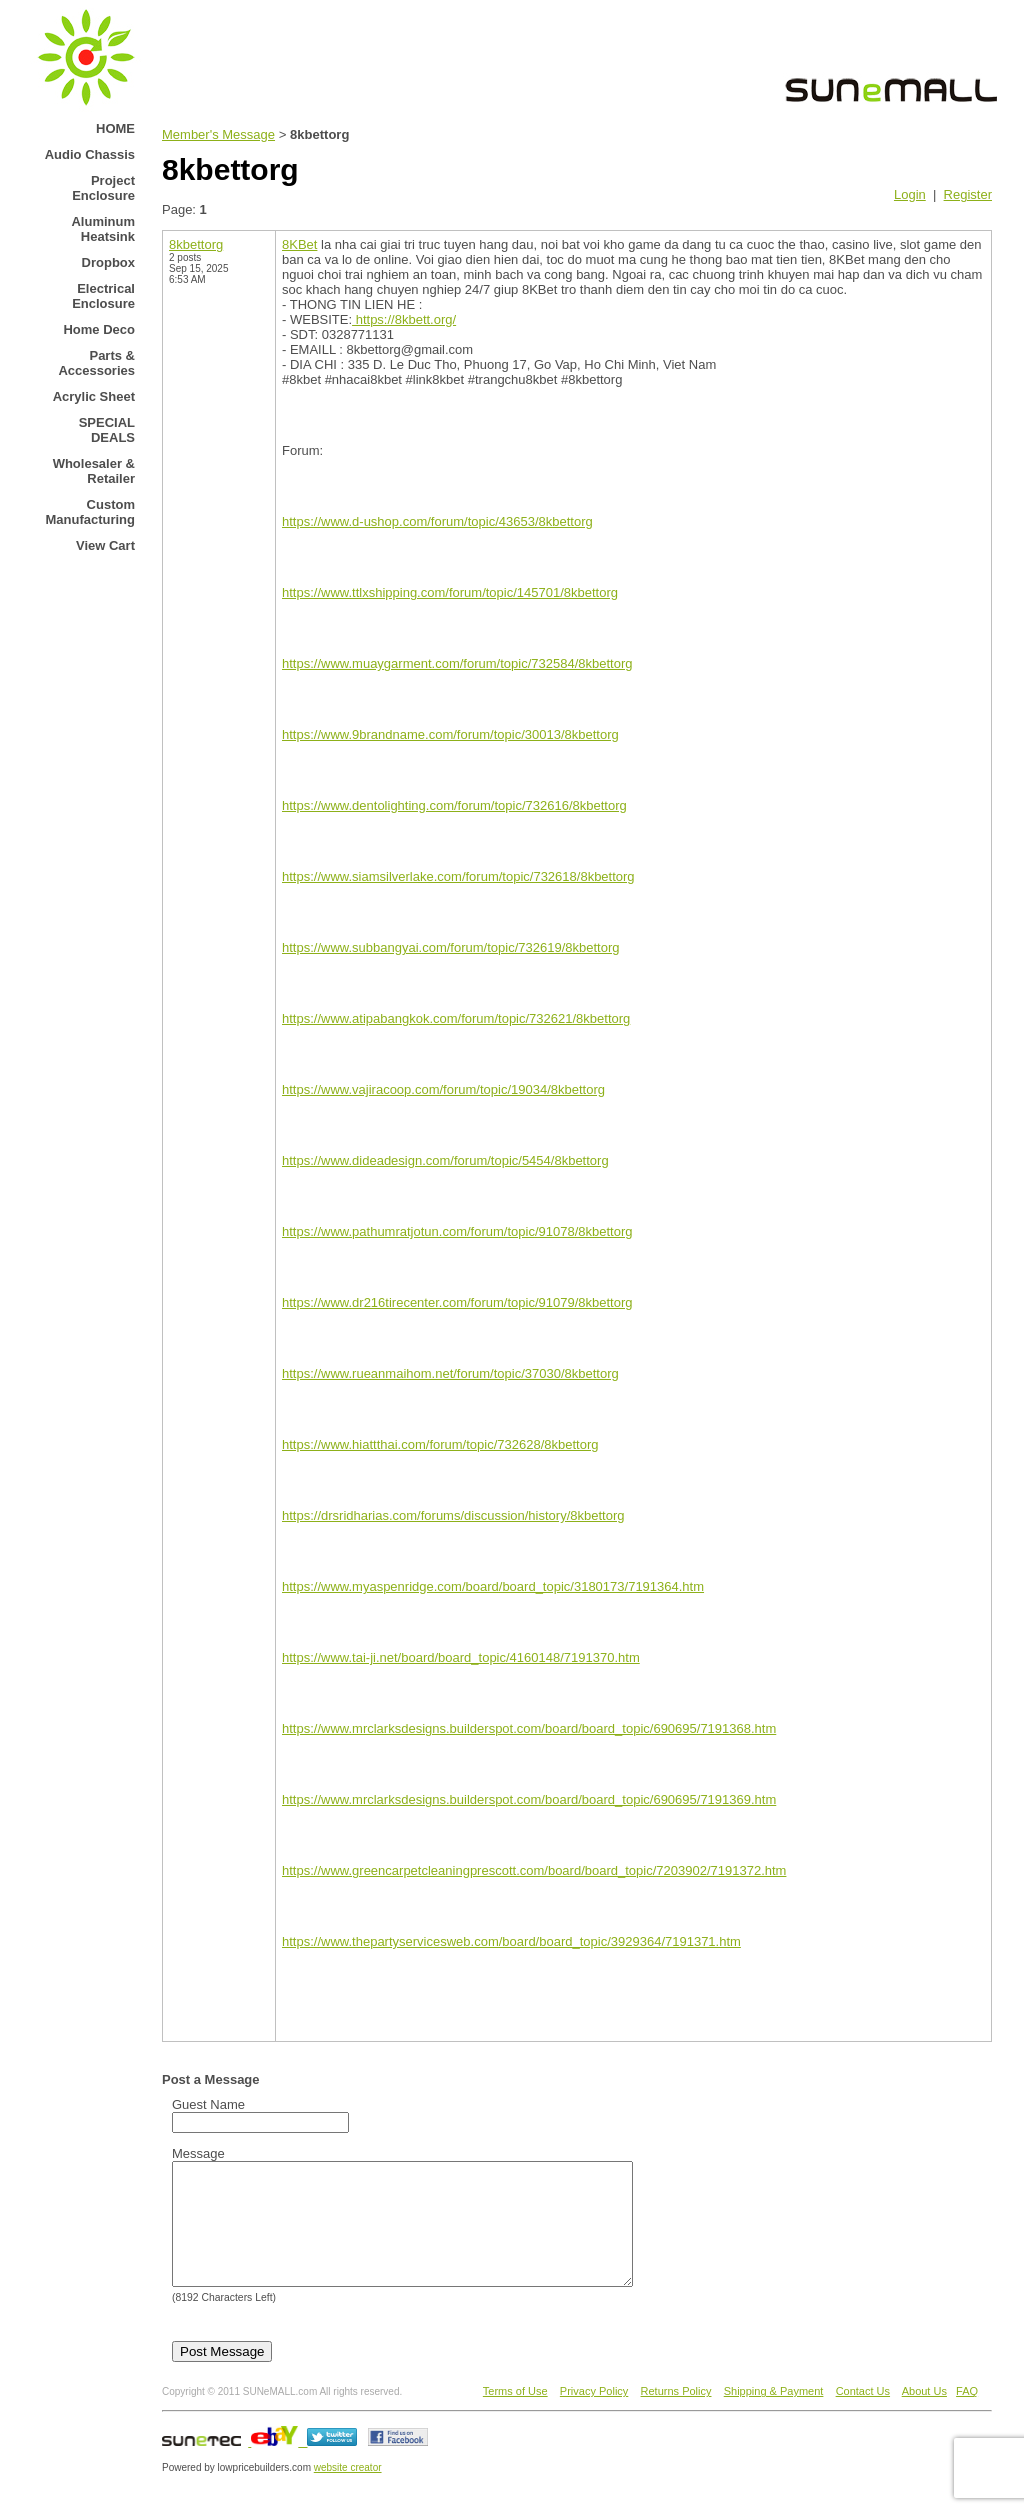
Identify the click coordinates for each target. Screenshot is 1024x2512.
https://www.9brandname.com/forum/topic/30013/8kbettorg (450, 734)
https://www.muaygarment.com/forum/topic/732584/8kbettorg (457, 663)
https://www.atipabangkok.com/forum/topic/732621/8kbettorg (456, 1018)
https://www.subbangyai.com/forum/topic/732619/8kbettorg (450, 947)
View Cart (105, 545)
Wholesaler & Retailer (94, 471)
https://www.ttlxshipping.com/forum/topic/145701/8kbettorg (450, 592)
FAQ (967, 2415)
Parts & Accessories (96, 363)
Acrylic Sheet (94, 396)
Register (968, 194)
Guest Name (208, 2104)
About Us (924, 2415)
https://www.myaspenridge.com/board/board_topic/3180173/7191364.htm (493, 1586)
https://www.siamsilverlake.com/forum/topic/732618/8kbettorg (458, 876)
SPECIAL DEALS (107, 430)
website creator (348, 2491)
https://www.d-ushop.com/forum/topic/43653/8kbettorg (437, 521)
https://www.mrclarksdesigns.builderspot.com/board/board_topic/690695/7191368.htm (529, 1728)
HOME (115, 128)
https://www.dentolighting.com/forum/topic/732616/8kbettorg (454, 805)
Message (198, 2153)
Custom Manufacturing (90, 512)
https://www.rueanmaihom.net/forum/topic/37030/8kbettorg (450, 1373)
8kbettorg (196, 244)
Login (910, 194)
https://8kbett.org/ (404, 319)
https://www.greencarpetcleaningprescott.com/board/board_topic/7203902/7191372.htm (534, 1870)
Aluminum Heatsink (103, 229)
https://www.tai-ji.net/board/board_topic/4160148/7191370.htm (461, 1657)
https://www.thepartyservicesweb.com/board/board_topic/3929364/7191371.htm (511, 1941)
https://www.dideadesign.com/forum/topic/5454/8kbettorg (445, 1160)
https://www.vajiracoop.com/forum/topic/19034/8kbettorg (443, 1089)
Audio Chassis (90, 154)
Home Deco (99, 329)
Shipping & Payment (774, 2415)
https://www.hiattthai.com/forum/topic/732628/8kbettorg (440, 1444)
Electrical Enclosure (103, 296)
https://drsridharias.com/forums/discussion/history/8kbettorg (453, 1515)
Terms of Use (515, 2415)
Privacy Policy (594, 2415)
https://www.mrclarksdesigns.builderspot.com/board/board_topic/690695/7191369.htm (529, 1799)
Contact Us (863, 2415)
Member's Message (218, 134)
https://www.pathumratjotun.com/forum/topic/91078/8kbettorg (457, 1231)
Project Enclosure (103, 188)
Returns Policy (676, 2415)
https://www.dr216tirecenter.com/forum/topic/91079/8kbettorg (457, 1302)
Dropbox (108, 262)
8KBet (299, 244)
